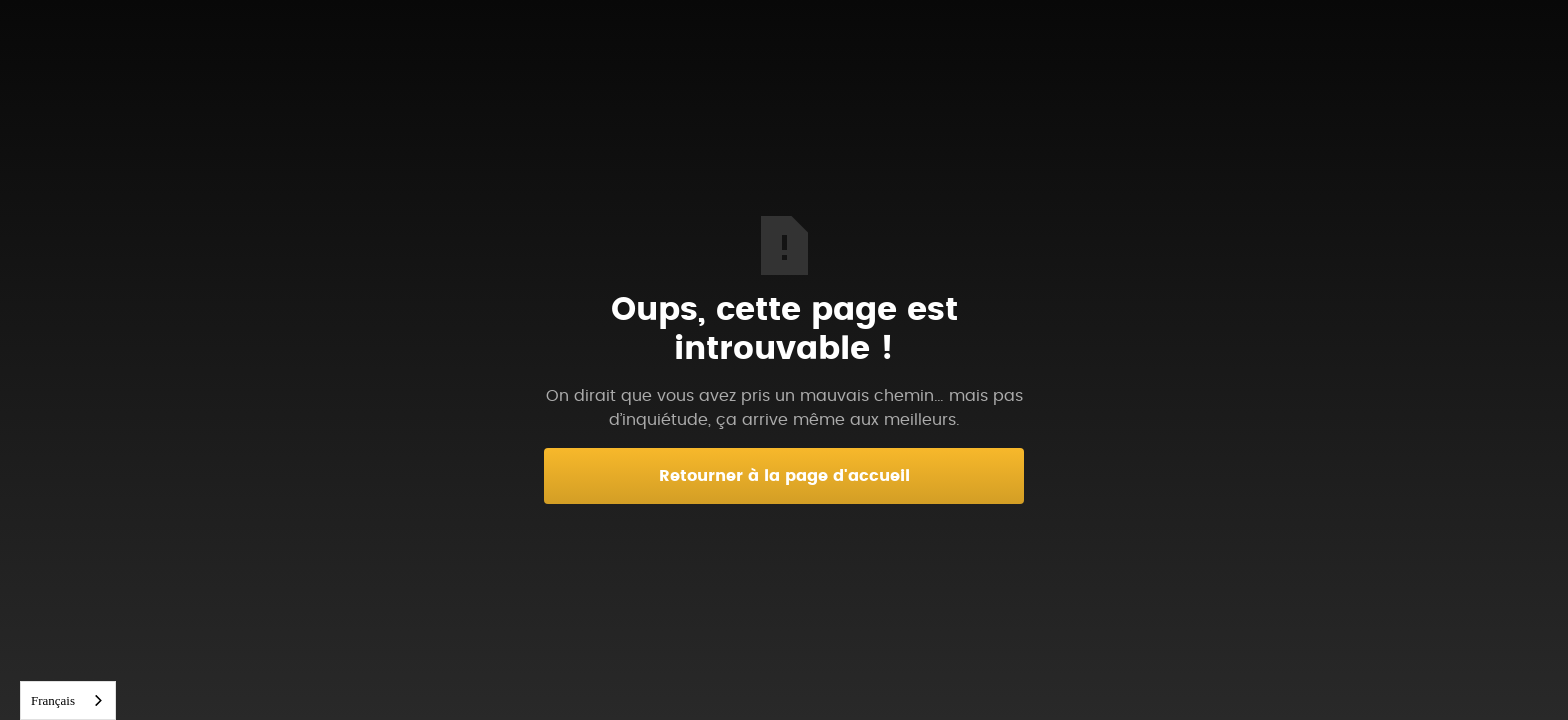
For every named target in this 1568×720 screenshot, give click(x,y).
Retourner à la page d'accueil (784, 476)
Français (53, 700)
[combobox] (68, 700)
